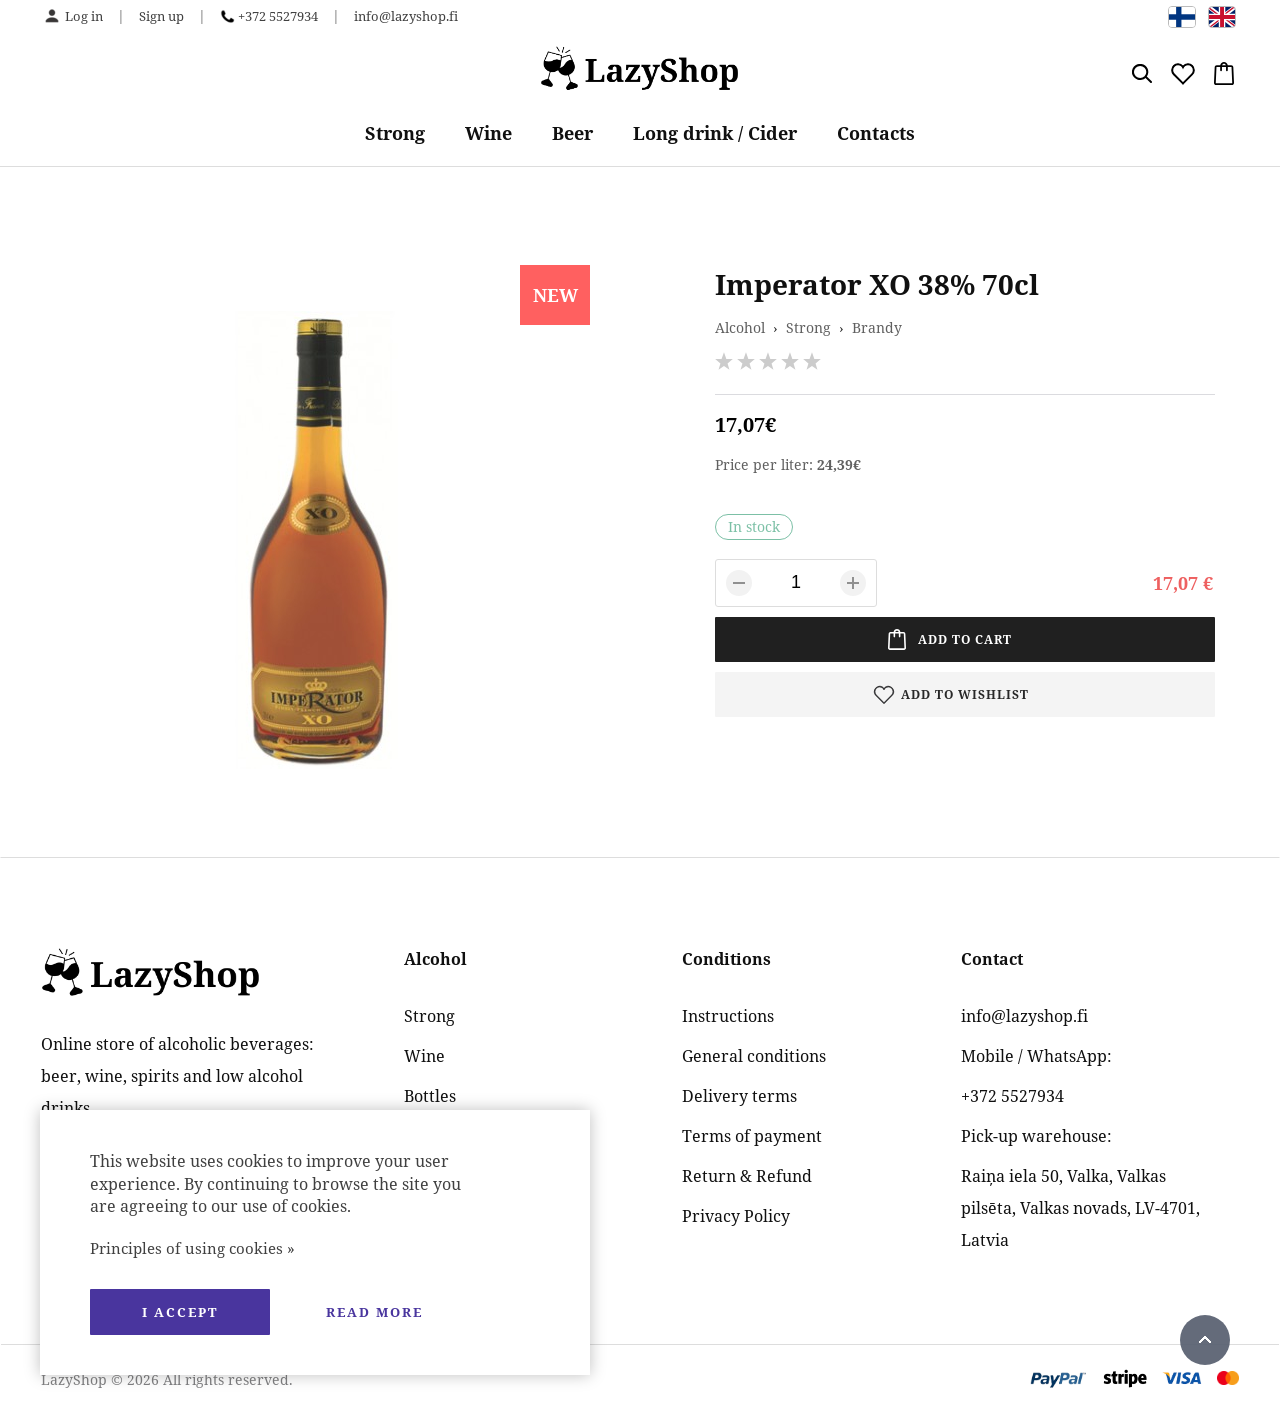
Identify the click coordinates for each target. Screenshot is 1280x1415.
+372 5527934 (278, 16)
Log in (84, 16)
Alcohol (740, 327)
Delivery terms (739, 1096)
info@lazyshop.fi (406, 16)
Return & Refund (747, 1176)
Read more (374, 1312)
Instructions (728, 1016)
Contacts (876, 133)
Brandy (877, 327)
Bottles (430, 1096)
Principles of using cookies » (192, 1248)
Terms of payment (752, 1136)
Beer (572, 133)
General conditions (754, 1056)
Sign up (161, 16)
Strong (395, 133)
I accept (180, 1312)
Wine (488, 133)
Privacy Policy (736, 1216)
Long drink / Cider (715, 133)
